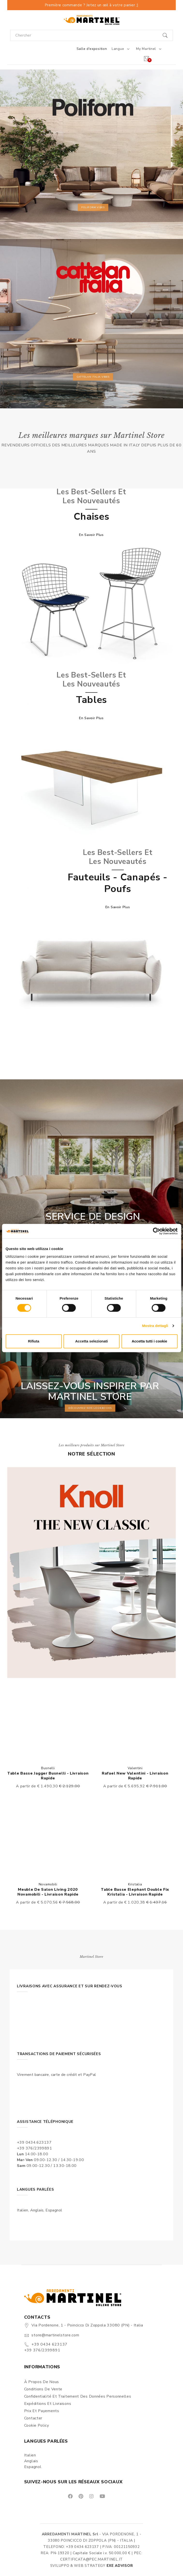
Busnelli (48, 1768)
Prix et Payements (41, 2411)
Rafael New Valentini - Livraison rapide (135, 1776)
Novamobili (48, 1884)
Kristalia (135, 1884)
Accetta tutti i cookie (149, 1341)
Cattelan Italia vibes (93, 377)
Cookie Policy (36, 2425)
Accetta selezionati (91, 1341)
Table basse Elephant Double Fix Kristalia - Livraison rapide (135, 1892)
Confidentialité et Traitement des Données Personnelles (77, 2396)
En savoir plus (91, 535)
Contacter (33, 2418)
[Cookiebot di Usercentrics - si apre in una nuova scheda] (156, 1231)
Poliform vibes (93, 207)
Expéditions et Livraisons (47, 2403)
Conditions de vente (43, 2389)
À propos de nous (41, 2382)
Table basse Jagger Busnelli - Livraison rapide (47, 1776)
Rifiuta (33, 1341)
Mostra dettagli (155, 1326)
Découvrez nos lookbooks (90, 1408)
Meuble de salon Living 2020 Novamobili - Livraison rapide (47, 1892)
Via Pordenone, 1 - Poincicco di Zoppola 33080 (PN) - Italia (83, 2325)
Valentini (135, 1768)
